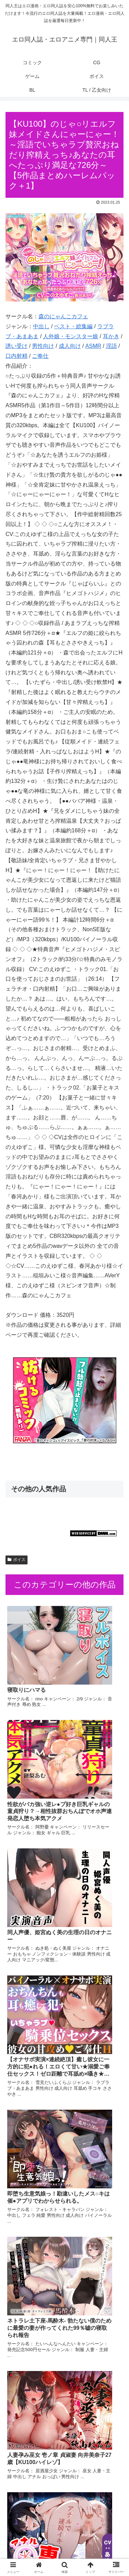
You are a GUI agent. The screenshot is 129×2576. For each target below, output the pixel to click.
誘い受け (17, 346)
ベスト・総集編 (73, 326)
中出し (41, 326)
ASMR (93, 346)
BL (33, 2553)
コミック (33, 2534)
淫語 (111, 346)
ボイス (16, 1559)
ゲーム (33, 2543)
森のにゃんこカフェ (63, 316)
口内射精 (17, 356)
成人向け (70, 346)
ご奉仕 (40, 356)
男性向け (43, 346)
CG (95, 2534)
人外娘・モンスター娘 (70, 336)
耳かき (111, 336)
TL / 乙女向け (95, 2553)
